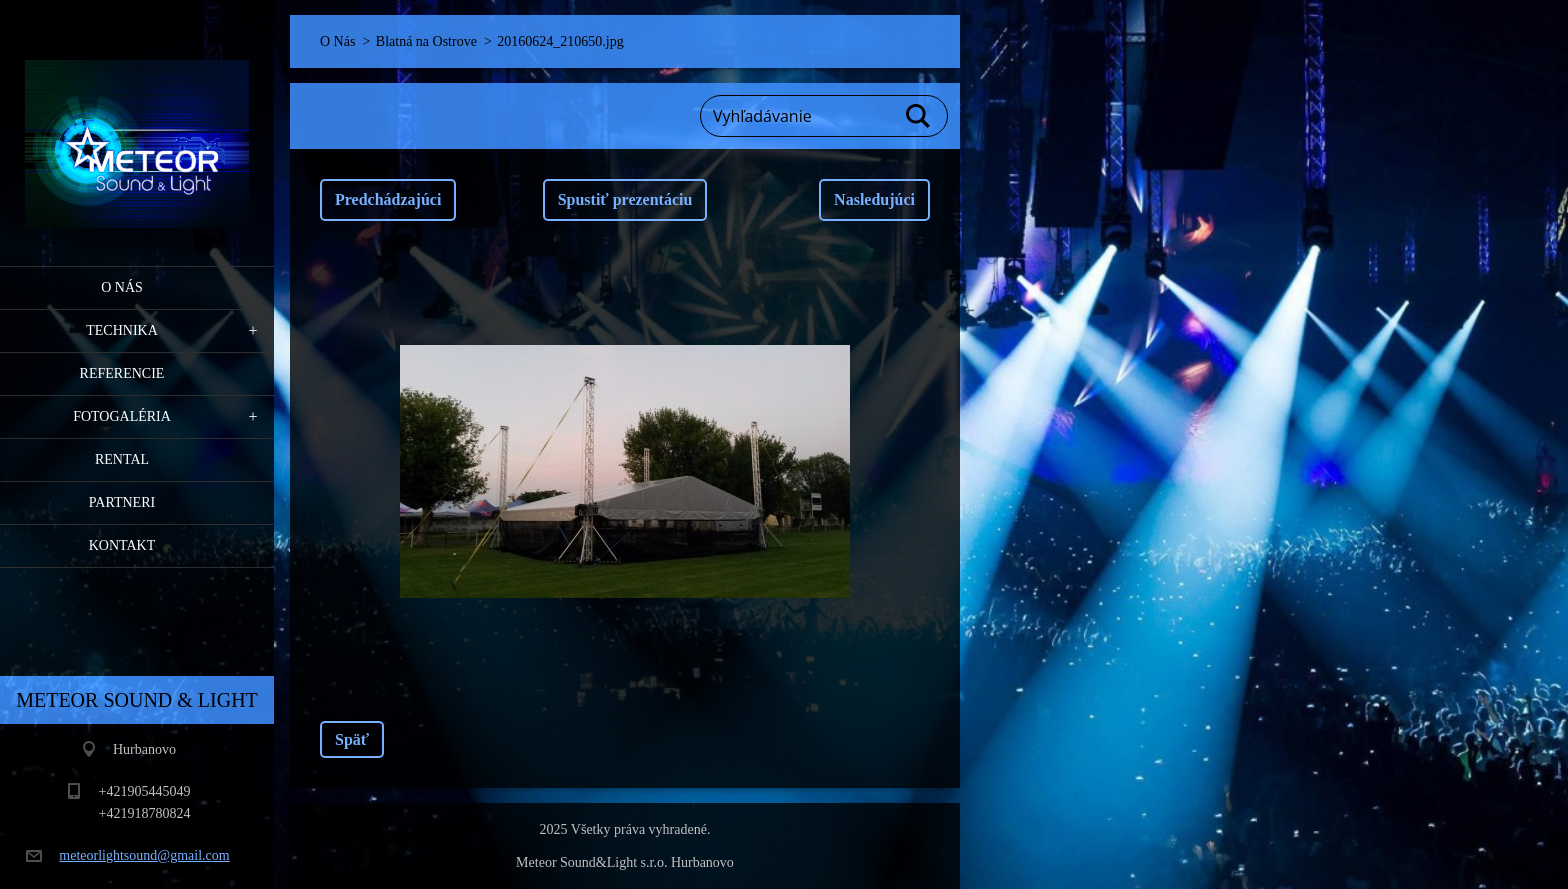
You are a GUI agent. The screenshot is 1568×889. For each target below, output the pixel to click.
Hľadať (919, 116)
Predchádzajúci (388, 199)
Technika (122, 330)
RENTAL (122, 459)
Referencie (122, 373)
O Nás (122, 287)
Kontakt (122, 545)
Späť (352, 739)
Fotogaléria (122, 416)
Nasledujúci (874, 199)
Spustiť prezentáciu (625, 199)
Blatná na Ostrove (426, 41)
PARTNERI (122, 502)
